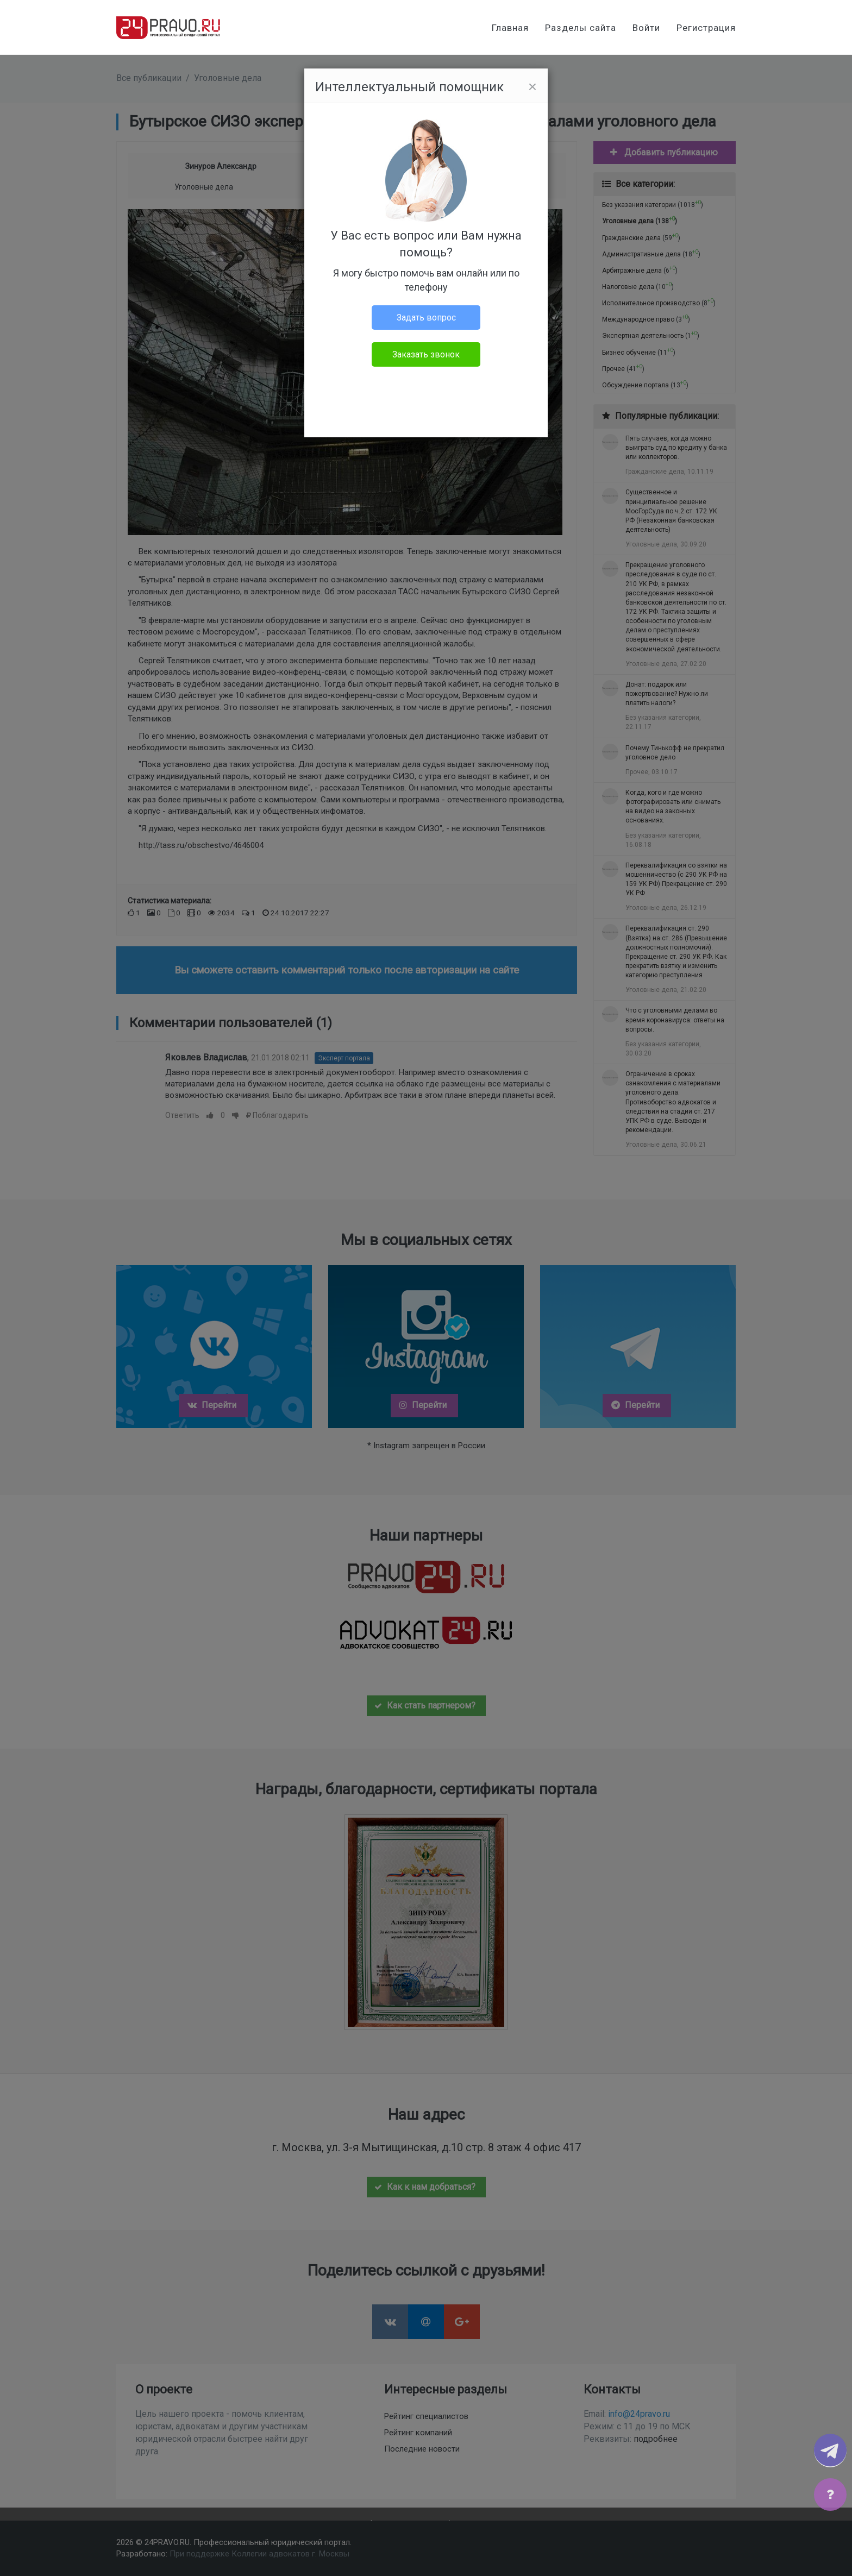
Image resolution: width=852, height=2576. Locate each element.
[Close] (532, 87)
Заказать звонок (426, 354)
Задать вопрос (426, 317)
